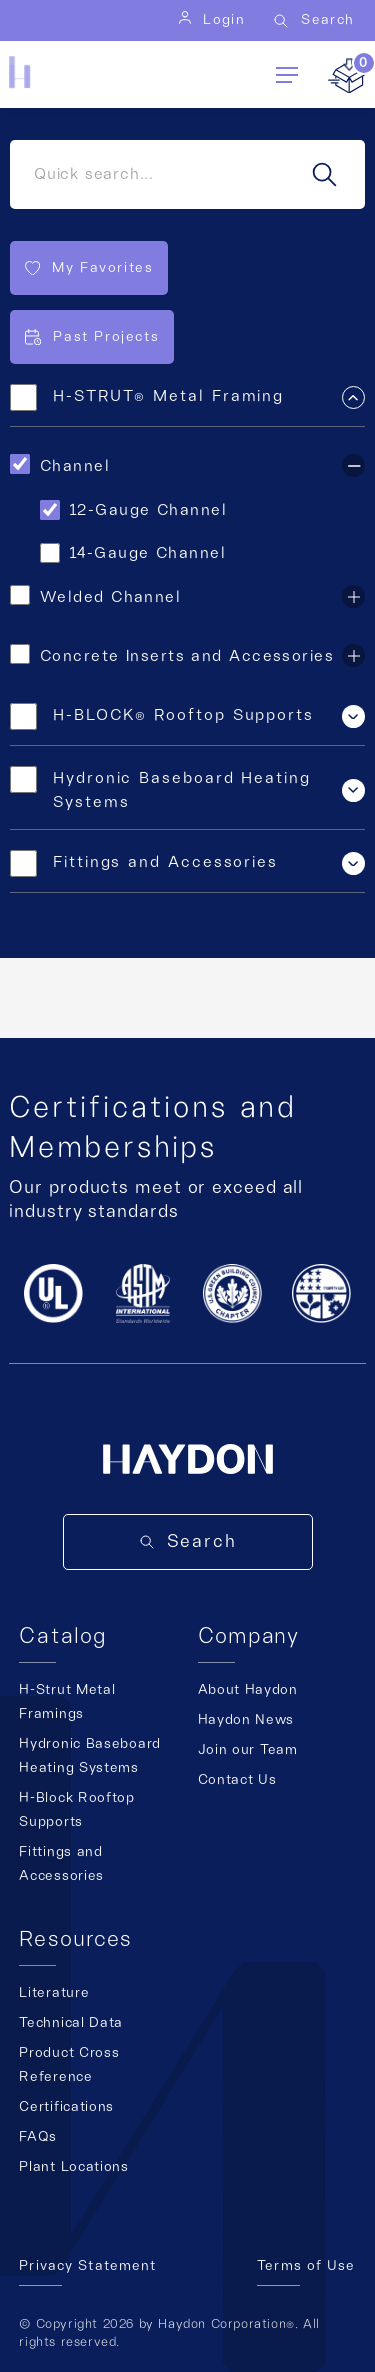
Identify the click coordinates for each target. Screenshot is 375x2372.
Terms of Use (306, 2266)
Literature (54, 1993)
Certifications (66, 2107)
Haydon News (246, 1720)
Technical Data (71, 2023)
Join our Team (248, 1750)
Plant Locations (74, 2167)
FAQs (38, 2137)
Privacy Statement (87, 2266)
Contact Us (237, 1780)
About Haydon (248, 1690)
